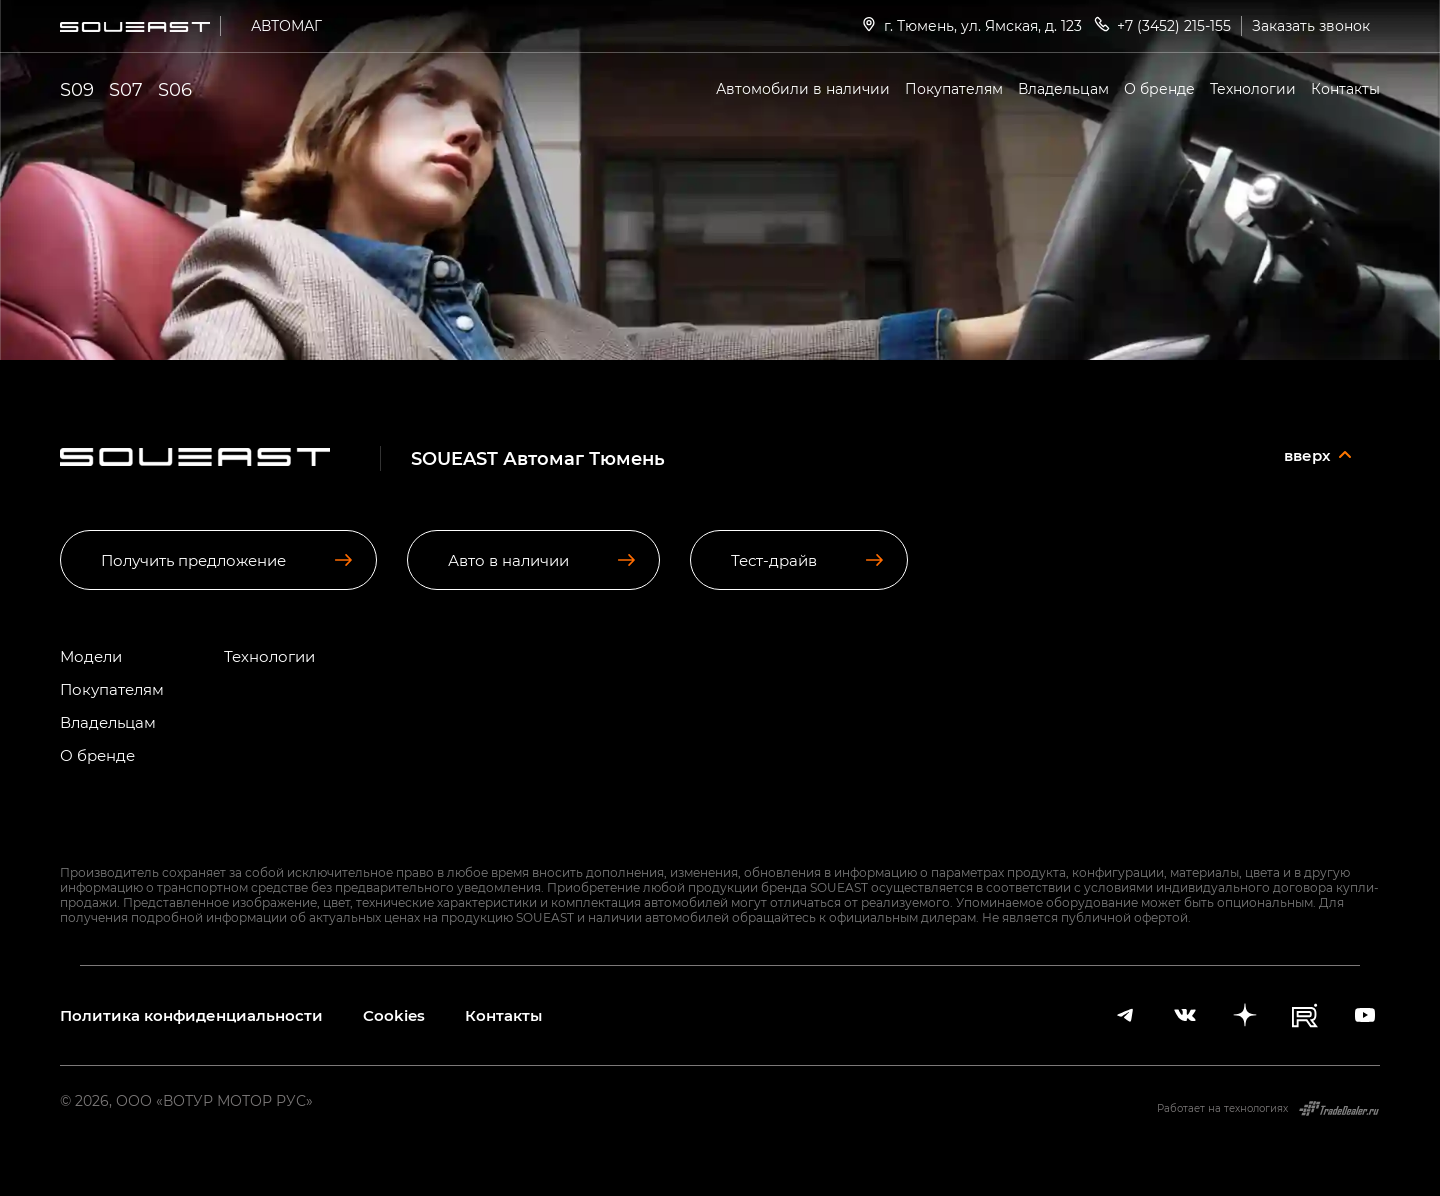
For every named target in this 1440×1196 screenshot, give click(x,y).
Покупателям (954, 88)
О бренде (1159, 88)
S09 (77, 89)
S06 (175, 89)
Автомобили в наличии (803, 88)
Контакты (1345, 88)
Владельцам (1063, 88)
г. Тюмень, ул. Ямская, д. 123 (970, 24)
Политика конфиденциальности (191, 1015)
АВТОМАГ (286, 25)
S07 (126, 89)
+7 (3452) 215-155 (1161, 24)
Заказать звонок (1311, 25)
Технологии (1253, 88)
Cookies (394, 1015)
